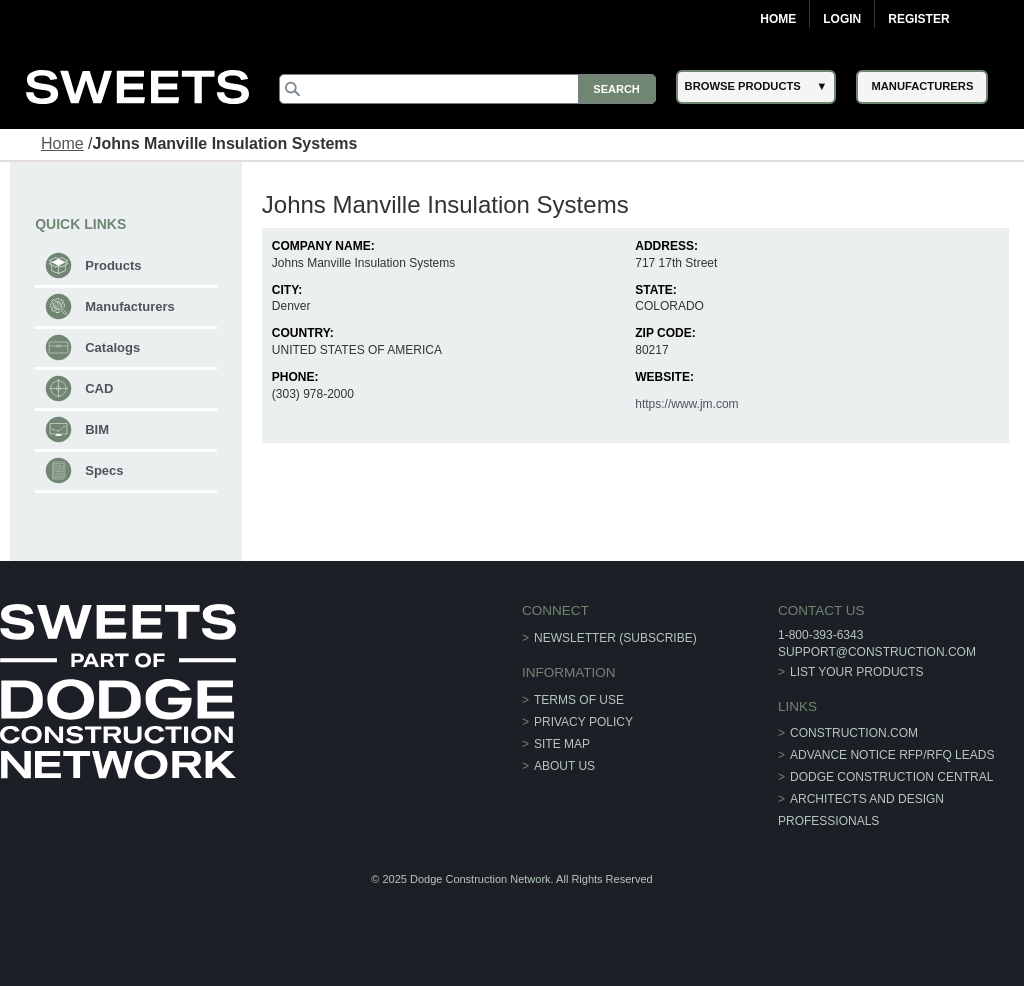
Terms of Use (579, 700)
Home (778, 19)
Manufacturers (130, 306)
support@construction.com (877, 652)
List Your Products (857, 672)
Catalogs (112, 347)
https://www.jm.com (686, 404)
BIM (97, 429)
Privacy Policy (583, 722)
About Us (564, 766)
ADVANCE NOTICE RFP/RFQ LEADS (892, 755)
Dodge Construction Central (891, 777)
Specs (104, 470)
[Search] (467, 89)
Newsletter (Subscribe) (615, 638)
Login (842, 19)
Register (918, 19)
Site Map (562, 744)
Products (113, 265)
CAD (99, 388)
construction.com (854, 733)
